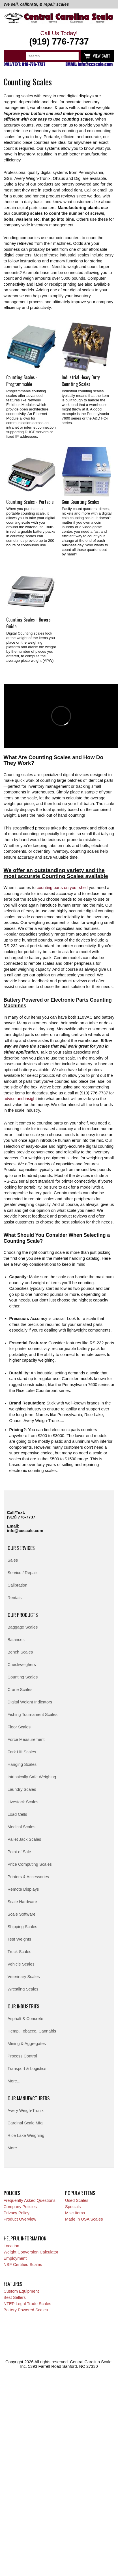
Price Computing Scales (30, 1864)
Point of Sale (19, 1852)
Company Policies (20, 2206)
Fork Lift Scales (22, 1752)
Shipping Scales (22, 1926)
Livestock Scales (23, 1802)
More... (14, 2081)
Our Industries (23, 2006)
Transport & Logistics (27, 2068)
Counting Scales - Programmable (22, 380)
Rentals (15, 1597)
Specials (73, 2206)
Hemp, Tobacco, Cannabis (32, 2031)
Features (13, 2283)
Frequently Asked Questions (29, 2200)
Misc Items (75, 2213)
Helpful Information (25, 2238)
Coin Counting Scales (80, 501)
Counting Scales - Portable (29, 501)
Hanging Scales (22, 1764)
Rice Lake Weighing (26, 2135)
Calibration (17, 1585)
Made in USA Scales (84, 2219)
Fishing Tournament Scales (33, 1714)
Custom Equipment (21, 2291)
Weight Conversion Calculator (31, 2252)
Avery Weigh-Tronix (26, 2110)
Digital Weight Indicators (30, 1702)
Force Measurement (26, 1739)
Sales (13, 1560)
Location (11, 2246)
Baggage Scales (23, 1627)
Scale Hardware (22, 1901)
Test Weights (19, 1939)
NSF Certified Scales (23, 2264)
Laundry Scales (22, 1789)
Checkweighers (22, 1664)
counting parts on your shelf (62, 887)
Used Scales (76, 2200)
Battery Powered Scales (26, 2310)
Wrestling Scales (23, 1989)
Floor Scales (19, 1727)
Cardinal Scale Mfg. (26, 2123)
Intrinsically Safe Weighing (32, 1777)
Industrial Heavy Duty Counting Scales (81, 380)
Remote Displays (23, 1889)
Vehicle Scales (21, 1964)
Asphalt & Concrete (25, 2018)
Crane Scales (20, 1689)
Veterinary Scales (24, 1976)
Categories (11, 56)
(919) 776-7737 (21, 1517)
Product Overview (20, 2219)
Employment (15, 2258)
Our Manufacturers (29, 2098)
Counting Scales (23, 1677)
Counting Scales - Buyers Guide (28, 623)
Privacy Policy (16, 2213)
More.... (15, 2148)
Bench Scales (20, 1652)
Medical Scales (22, 1827)
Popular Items (80, 2192)
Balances (16, 1639)
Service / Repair (22, 1572)
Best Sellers (15, 2297)
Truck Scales (19, 1951)
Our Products (23, 1614)
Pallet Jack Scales (24, 1839)
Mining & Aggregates (27, 2043)
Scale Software (22, 1914)
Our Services (21, 1547)
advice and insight (20, 1098)
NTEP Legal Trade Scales (27, 2303)
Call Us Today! (59, 38)
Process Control (22, 2056)
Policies (12, 2192)
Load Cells (17, 1814)
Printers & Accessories (28, 1876)
